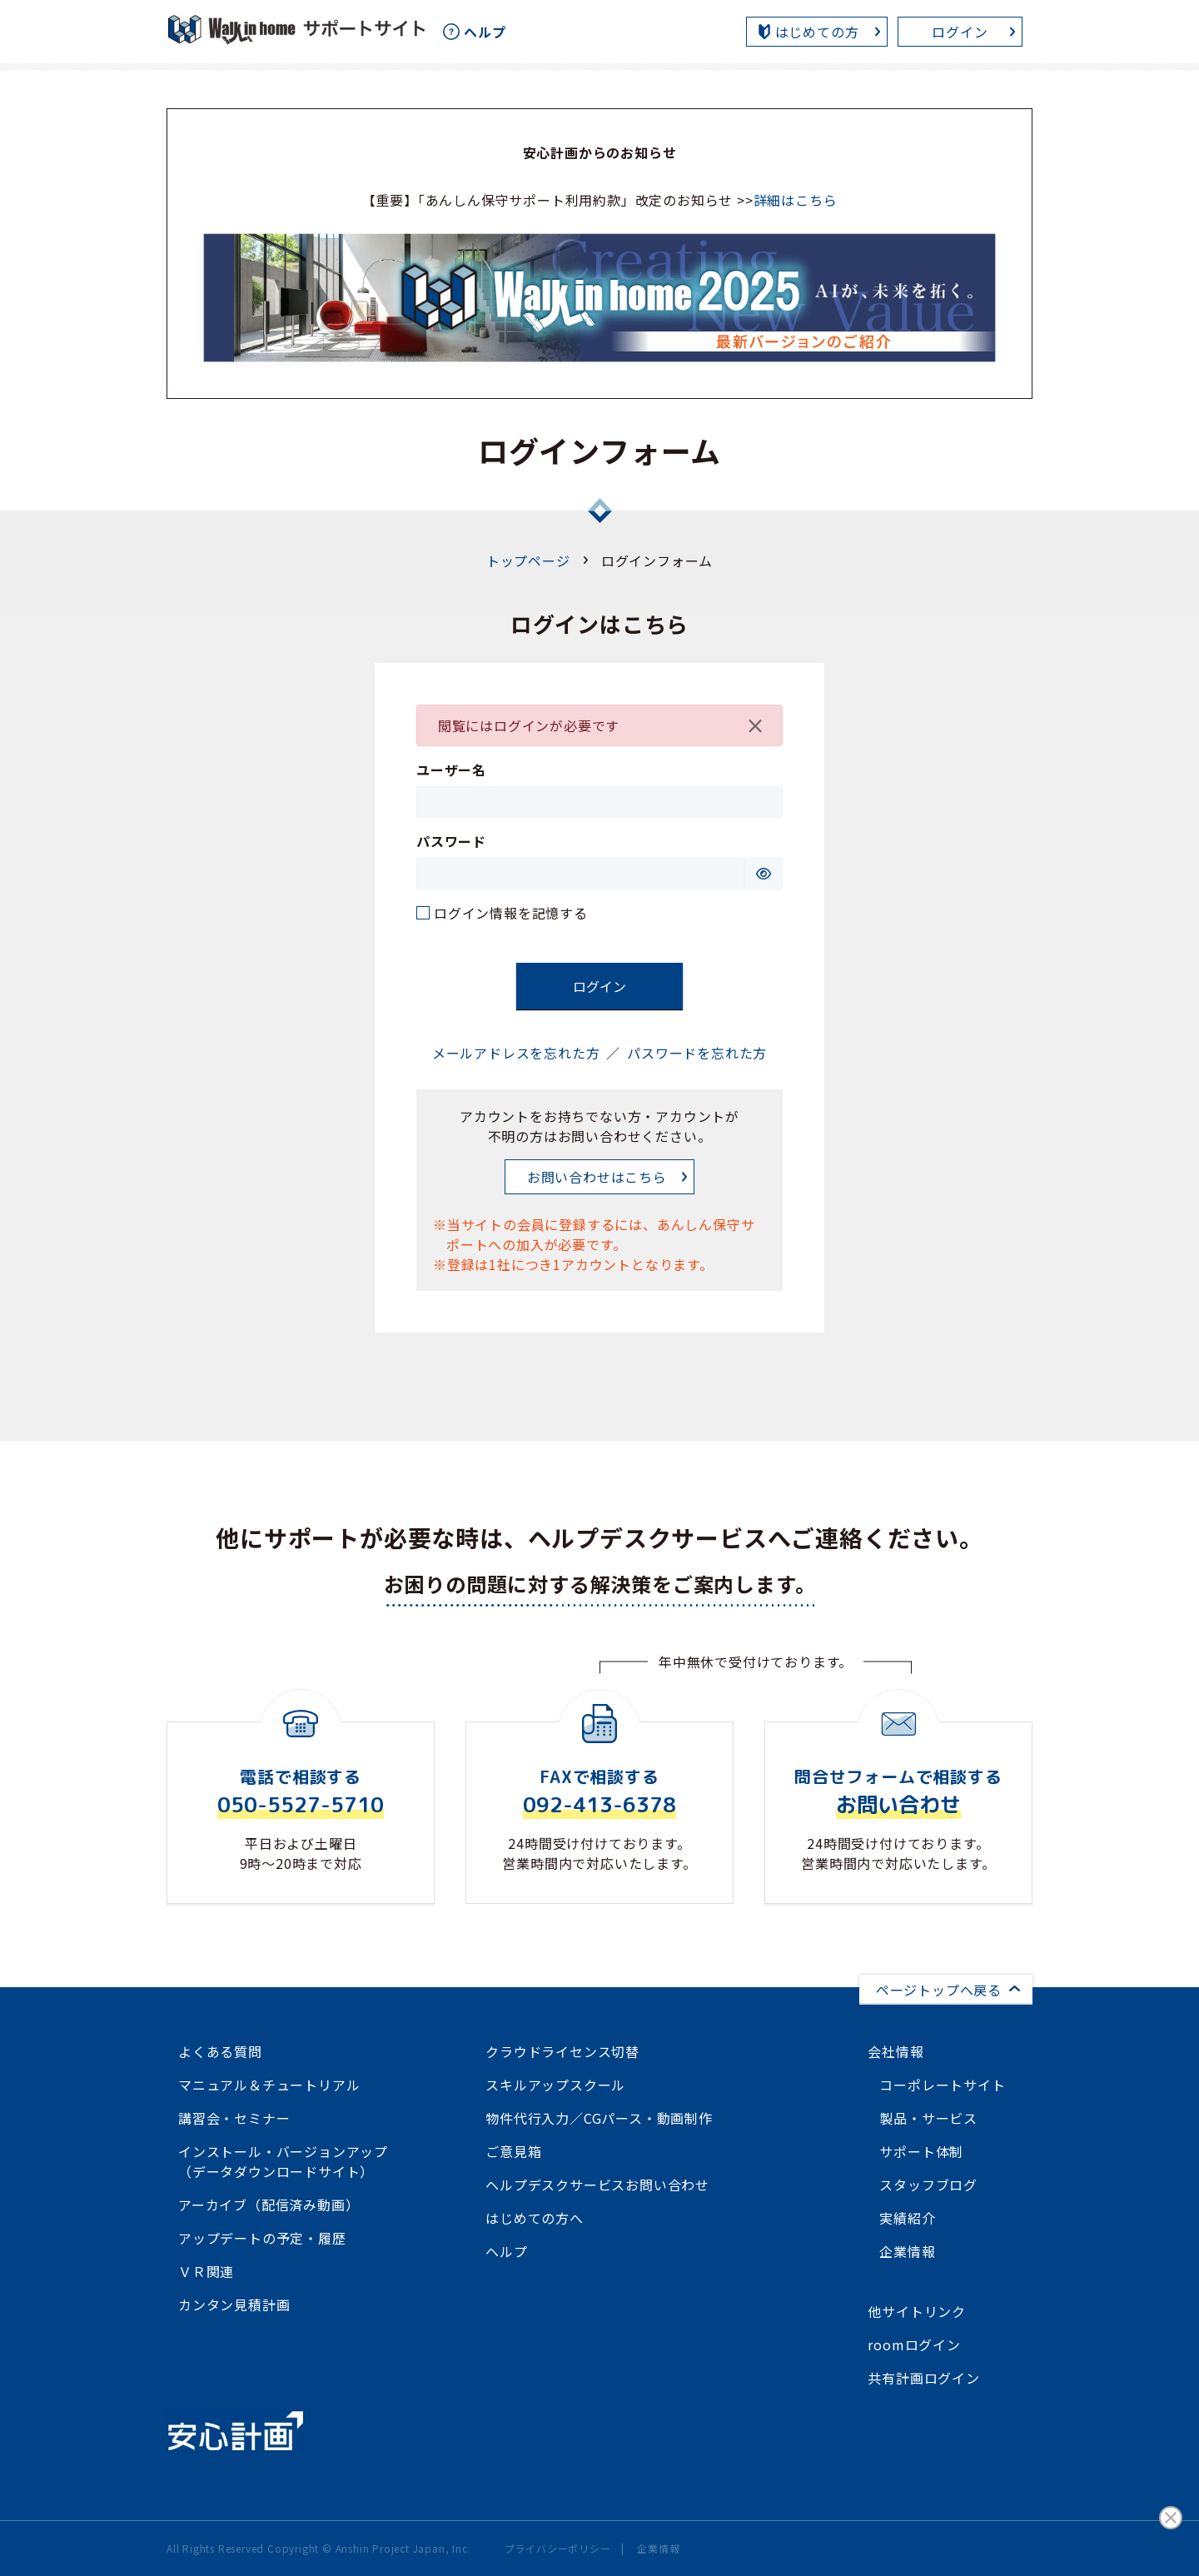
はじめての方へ (534, 2218)
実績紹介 (907, 2218)
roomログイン (914, 2344)
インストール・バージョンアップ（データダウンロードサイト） (283, 2161)
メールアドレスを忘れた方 (516, 1053)
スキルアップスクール (555, 2085)
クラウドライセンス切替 (562, 2051)
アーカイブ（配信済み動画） (268, 2205)
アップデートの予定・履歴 (262, 2238)
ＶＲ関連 (206, 2271)
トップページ (528, 561)
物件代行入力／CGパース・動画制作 (599, 2118)
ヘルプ (506, 2251)
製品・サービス (928, 2118)
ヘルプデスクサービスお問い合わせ (597, 2185)
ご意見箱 (513, 2151)
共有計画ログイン (923, 2378)
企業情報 (907, 2251)
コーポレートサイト (942, 2085)
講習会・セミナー (234, 2118)
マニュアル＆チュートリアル (269, 2085)
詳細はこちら (796, 200)
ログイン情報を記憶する (511, 913)
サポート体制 (921, 2151)
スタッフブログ (928, 2185)
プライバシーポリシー (558, 2548)
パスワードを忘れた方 (697, 1053)
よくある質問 (220, 2051)
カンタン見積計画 (234, 2304)
